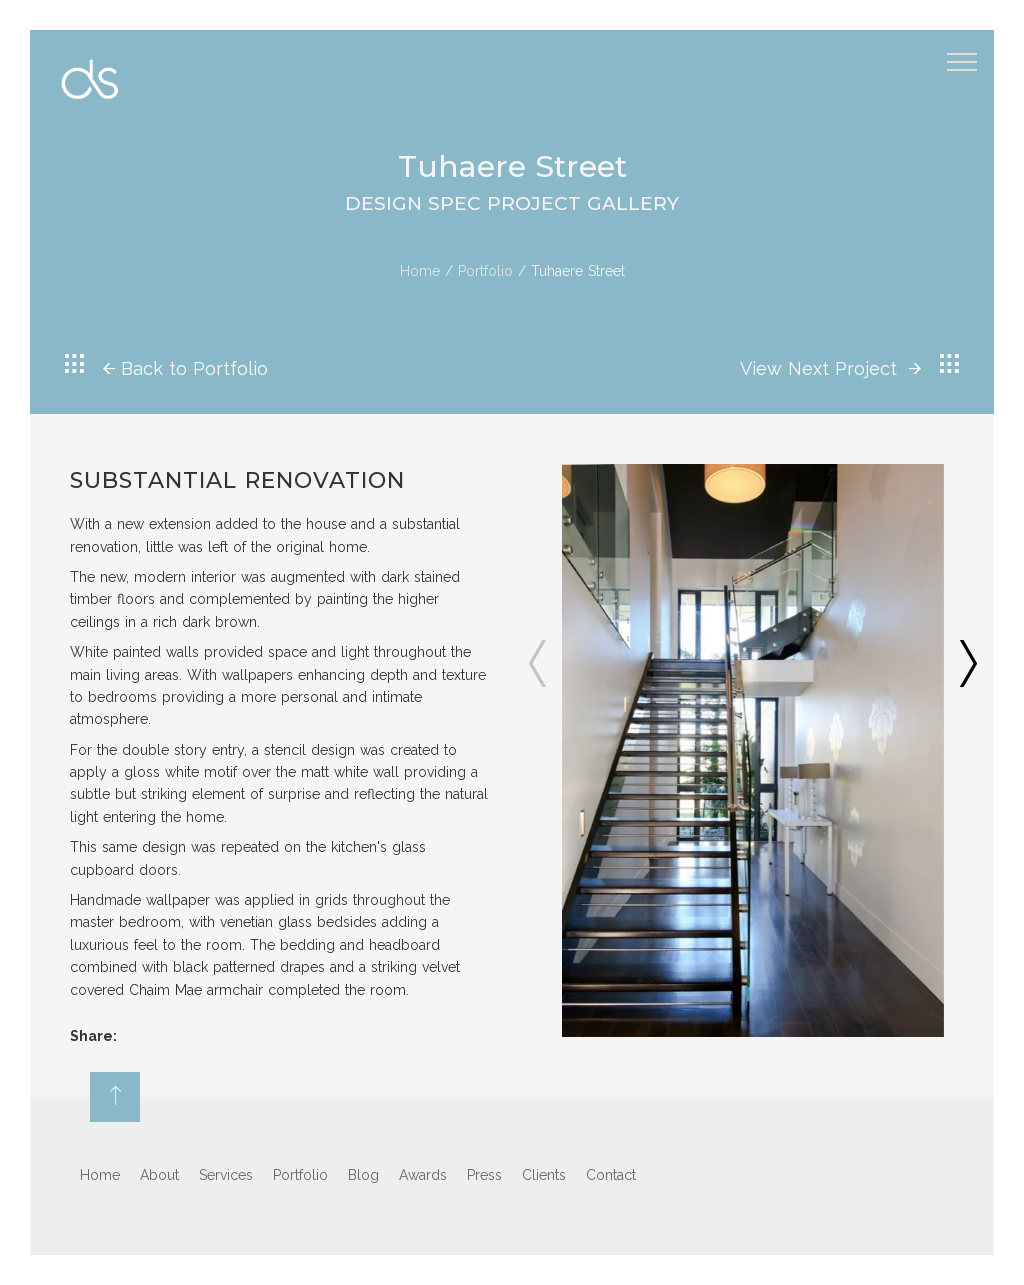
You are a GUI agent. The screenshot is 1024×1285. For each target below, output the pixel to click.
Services (226, 1175)
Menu (965, 53)
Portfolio (485, 271)
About (159, 1175)
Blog (363, 1175)
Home (420, 271)
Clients (544, 1175)
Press (484, 1175)
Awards (423, 1175)
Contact (611, 1175)
